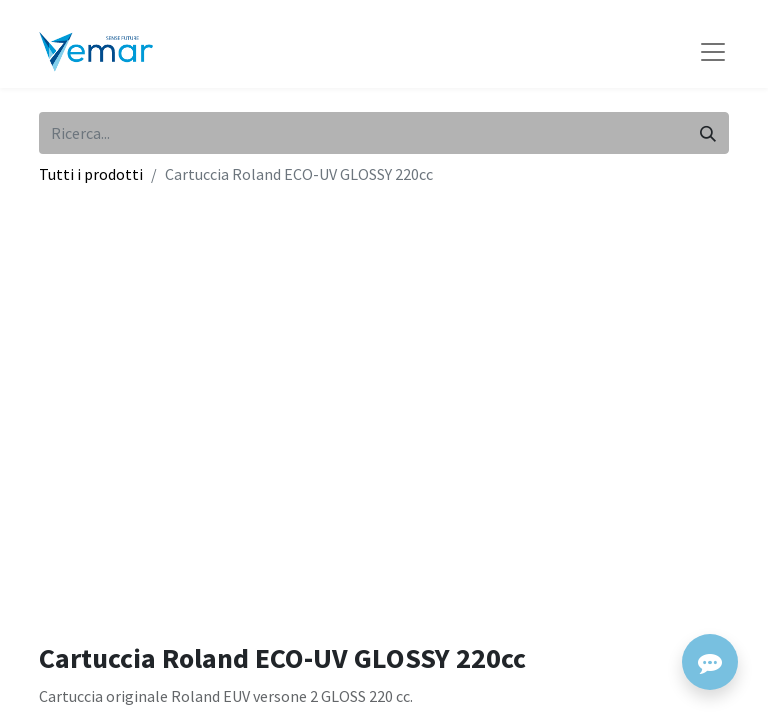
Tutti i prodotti (91, 174)
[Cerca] (708, 133)
